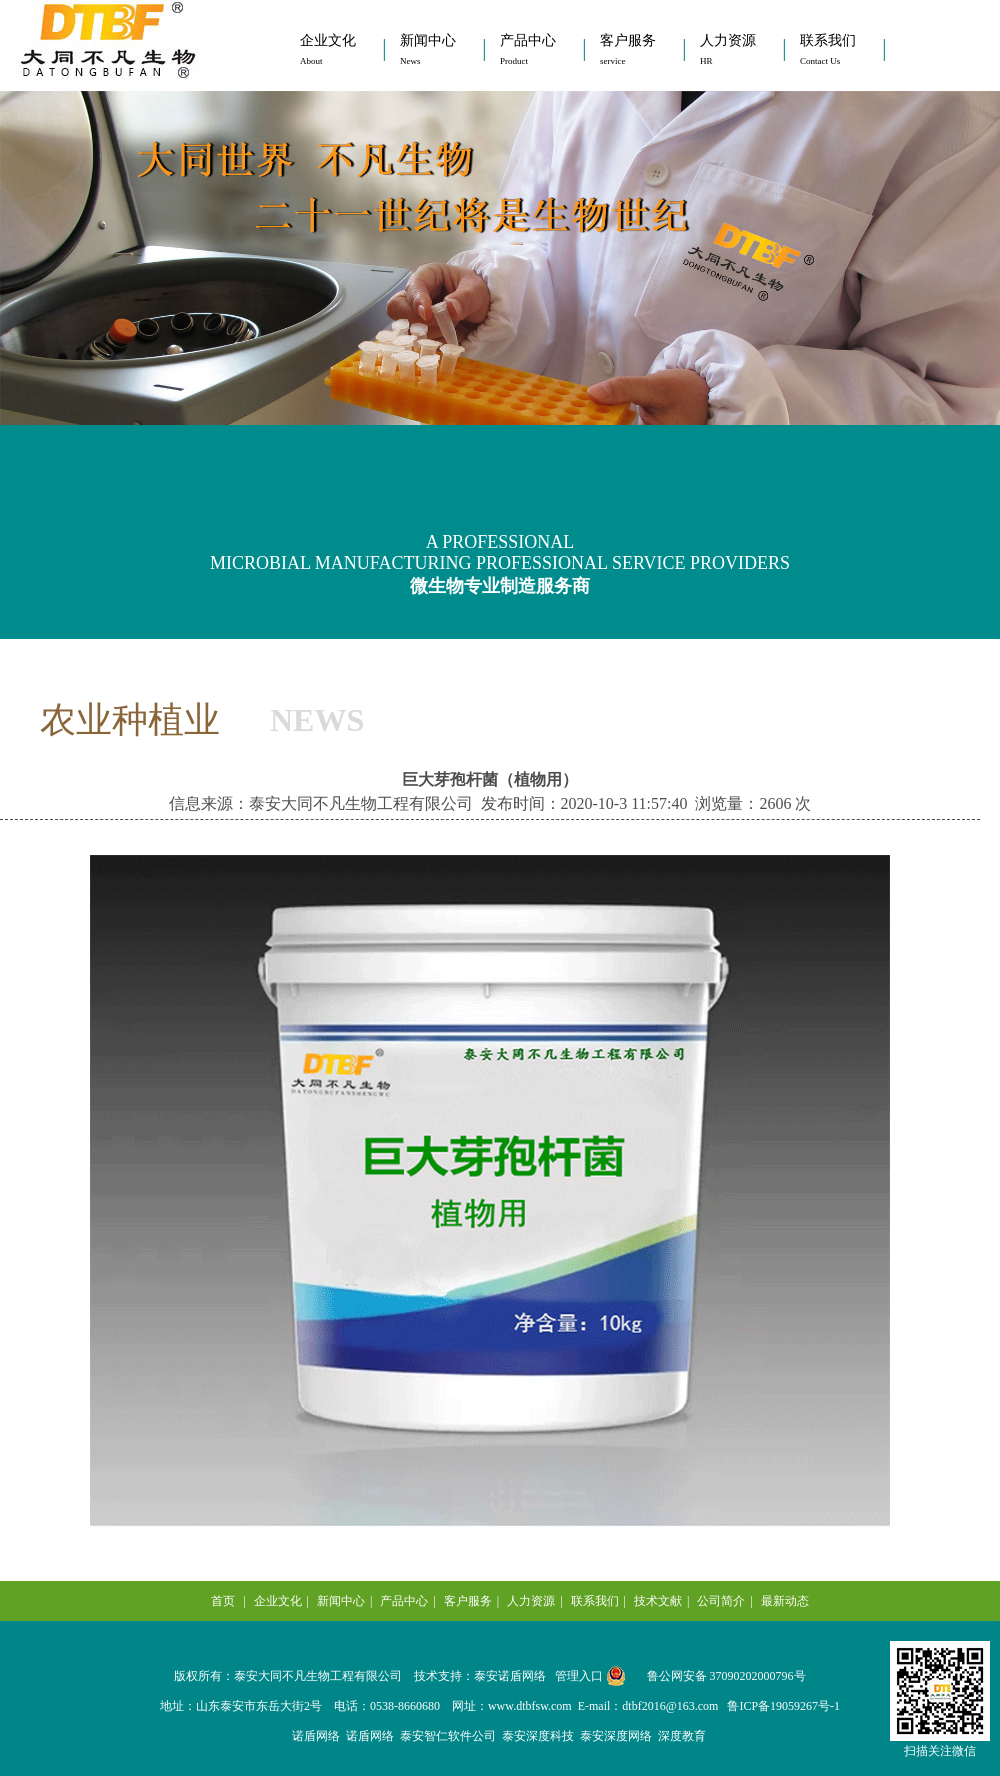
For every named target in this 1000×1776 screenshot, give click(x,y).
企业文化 (328, 49)
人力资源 (728, 49)
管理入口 (579, 1676)
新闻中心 (428, 49)
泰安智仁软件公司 (448, 1736)
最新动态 (785, 1601)
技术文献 (658, 1601)
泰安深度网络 (616, 1736)
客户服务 (628, 49)
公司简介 (721, 1601)
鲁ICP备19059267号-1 (783, 1706)
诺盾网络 (316, 1736)
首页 (223, 1601)
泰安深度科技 (538, 1736)
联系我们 (828, 49)
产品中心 (528, 49)
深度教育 (682, 1736)
